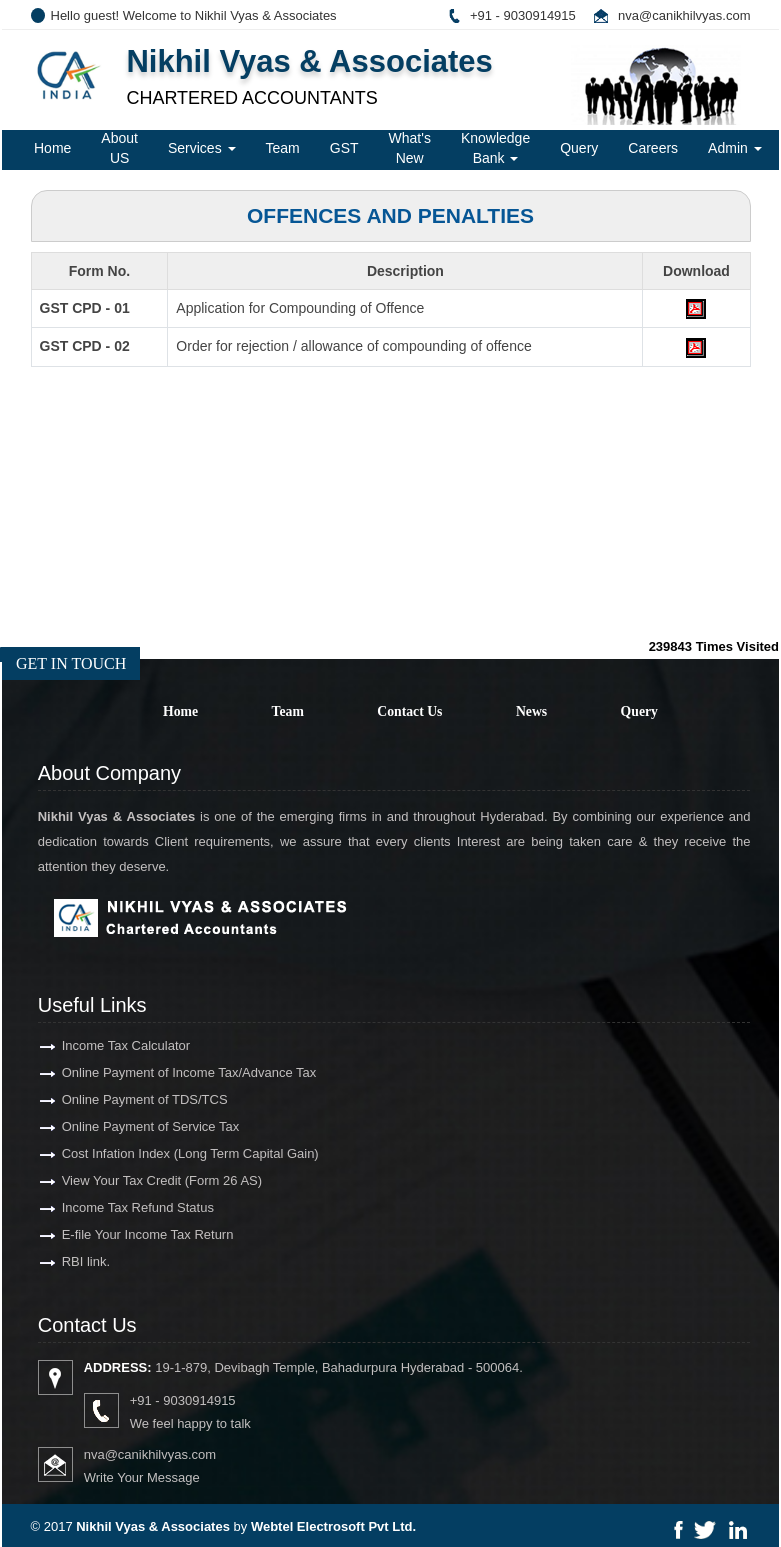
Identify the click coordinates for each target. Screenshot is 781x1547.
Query (579, 148)
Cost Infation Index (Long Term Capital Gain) (172, 1153)
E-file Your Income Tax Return (130, 1234)
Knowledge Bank (495, 148)
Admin (735, 148)
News (531, 711)
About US (119, 148)
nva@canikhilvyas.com (684, 15)
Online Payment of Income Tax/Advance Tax (171, 1072)
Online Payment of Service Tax (133, 1126)
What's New (410, 148)
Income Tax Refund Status (120, 1207)
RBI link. (68, 1261)
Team (283, 148)
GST (344, 148)
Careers (653, 148)
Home (52, 148)
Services (202, 148)
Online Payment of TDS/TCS (127, 1099)
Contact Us (409, 711)
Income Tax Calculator (108, 1045)
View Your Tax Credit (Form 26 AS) (144, 1180)
